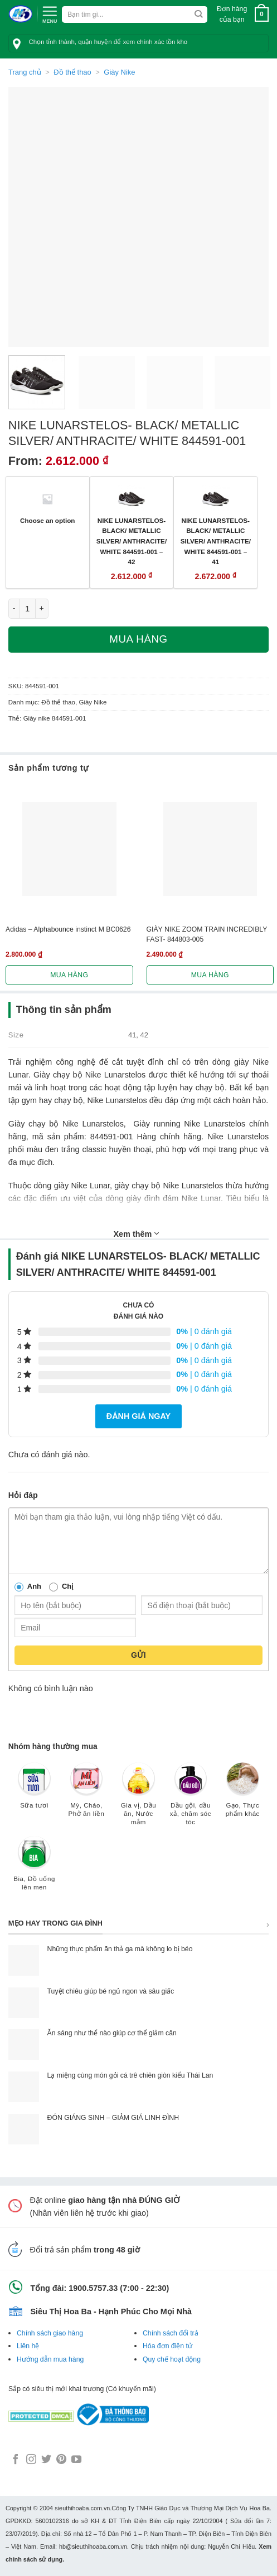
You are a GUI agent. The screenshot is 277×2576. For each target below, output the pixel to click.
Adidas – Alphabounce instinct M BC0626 (68, 929)
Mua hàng (138, 639)
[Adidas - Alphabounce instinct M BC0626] (69, 849)
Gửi (138, 1655)
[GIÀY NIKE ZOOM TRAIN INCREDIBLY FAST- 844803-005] (210, 849)
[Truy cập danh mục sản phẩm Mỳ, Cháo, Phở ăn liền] (86, 1795)
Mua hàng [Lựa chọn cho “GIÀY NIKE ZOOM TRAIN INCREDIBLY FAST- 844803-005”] (210, 975)
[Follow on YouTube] (76, 2460)
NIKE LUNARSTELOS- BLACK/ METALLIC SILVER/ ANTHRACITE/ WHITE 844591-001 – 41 (216, 541)
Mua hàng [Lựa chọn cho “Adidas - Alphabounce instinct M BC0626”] (69, 975)
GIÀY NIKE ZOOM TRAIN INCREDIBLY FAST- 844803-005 (207, 934)
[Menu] (49, 13)
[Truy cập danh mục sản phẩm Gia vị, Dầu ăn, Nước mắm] (138, 1799)
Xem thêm (136, 1233)
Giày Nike (119, 72)
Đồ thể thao (72, 72)
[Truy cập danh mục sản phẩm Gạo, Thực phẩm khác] (243, 1795)
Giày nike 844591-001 (54, 718)
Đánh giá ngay (138, 1416)
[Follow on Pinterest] (61, 2460)
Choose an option (47, 520)
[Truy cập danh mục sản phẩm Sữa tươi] (34, 1790)
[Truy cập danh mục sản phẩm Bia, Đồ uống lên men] (34, 1868)
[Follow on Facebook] (16, 2460)
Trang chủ (24, 72)
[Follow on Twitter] (46, 2460)
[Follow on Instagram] (31, 2460)
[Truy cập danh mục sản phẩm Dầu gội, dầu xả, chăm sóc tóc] (190, 1799)
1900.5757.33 (93, 2288)
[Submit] (198, 14)
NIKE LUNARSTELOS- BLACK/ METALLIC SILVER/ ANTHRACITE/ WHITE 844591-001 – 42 (131, 541)
